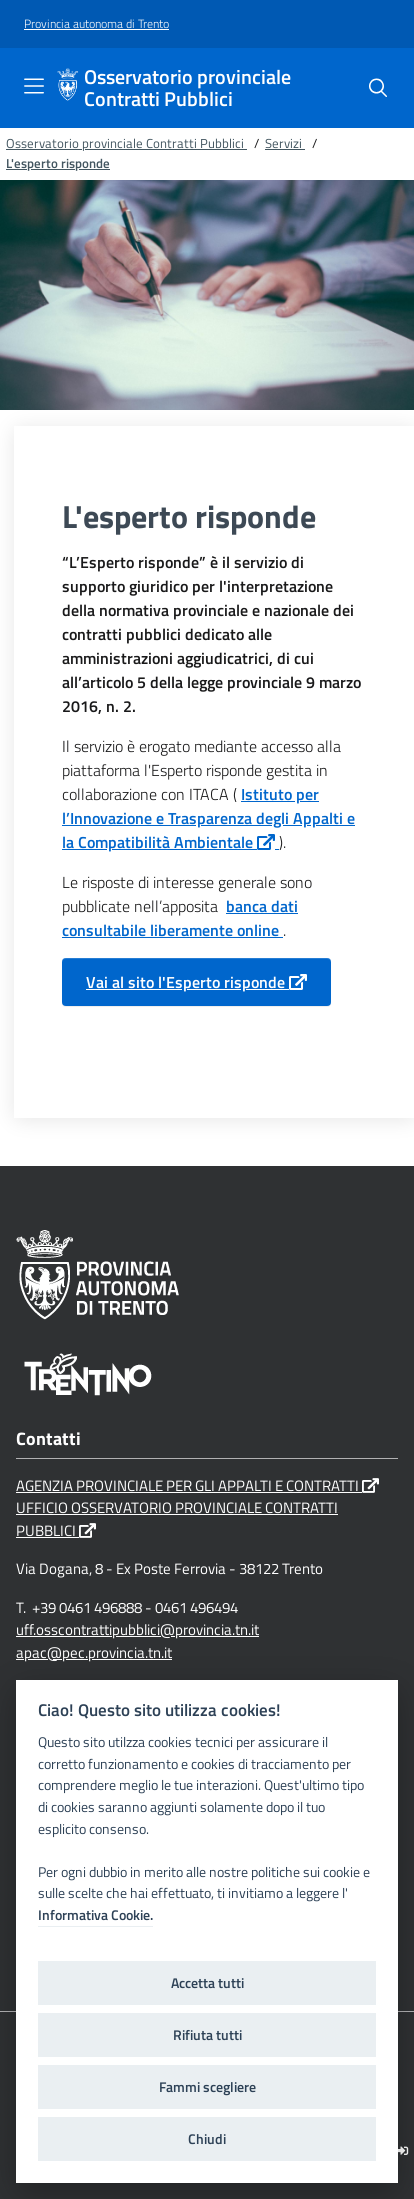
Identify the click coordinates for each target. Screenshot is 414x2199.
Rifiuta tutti (207, 2035)
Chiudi (207, 2139)
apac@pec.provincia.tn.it (94, 1652)
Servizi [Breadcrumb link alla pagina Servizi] (285, 143)
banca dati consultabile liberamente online (180, 918)
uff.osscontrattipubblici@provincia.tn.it (137, 1629)
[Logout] (402, 2150)
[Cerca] (378, 88)
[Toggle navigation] (34, 86)
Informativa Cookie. (95, 1915)
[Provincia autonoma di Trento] (96, 24)
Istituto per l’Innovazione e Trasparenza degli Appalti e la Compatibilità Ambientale (208, 818)
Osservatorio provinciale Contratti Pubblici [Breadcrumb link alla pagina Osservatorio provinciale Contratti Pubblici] (126, 143)
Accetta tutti (207, 1983)
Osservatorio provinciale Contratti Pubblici (187, 88)
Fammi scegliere (207, 2087)
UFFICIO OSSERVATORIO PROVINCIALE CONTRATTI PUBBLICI (177, 1519)
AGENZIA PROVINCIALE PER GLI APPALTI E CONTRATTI (197, 1485)
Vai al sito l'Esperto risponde (196, 982)
